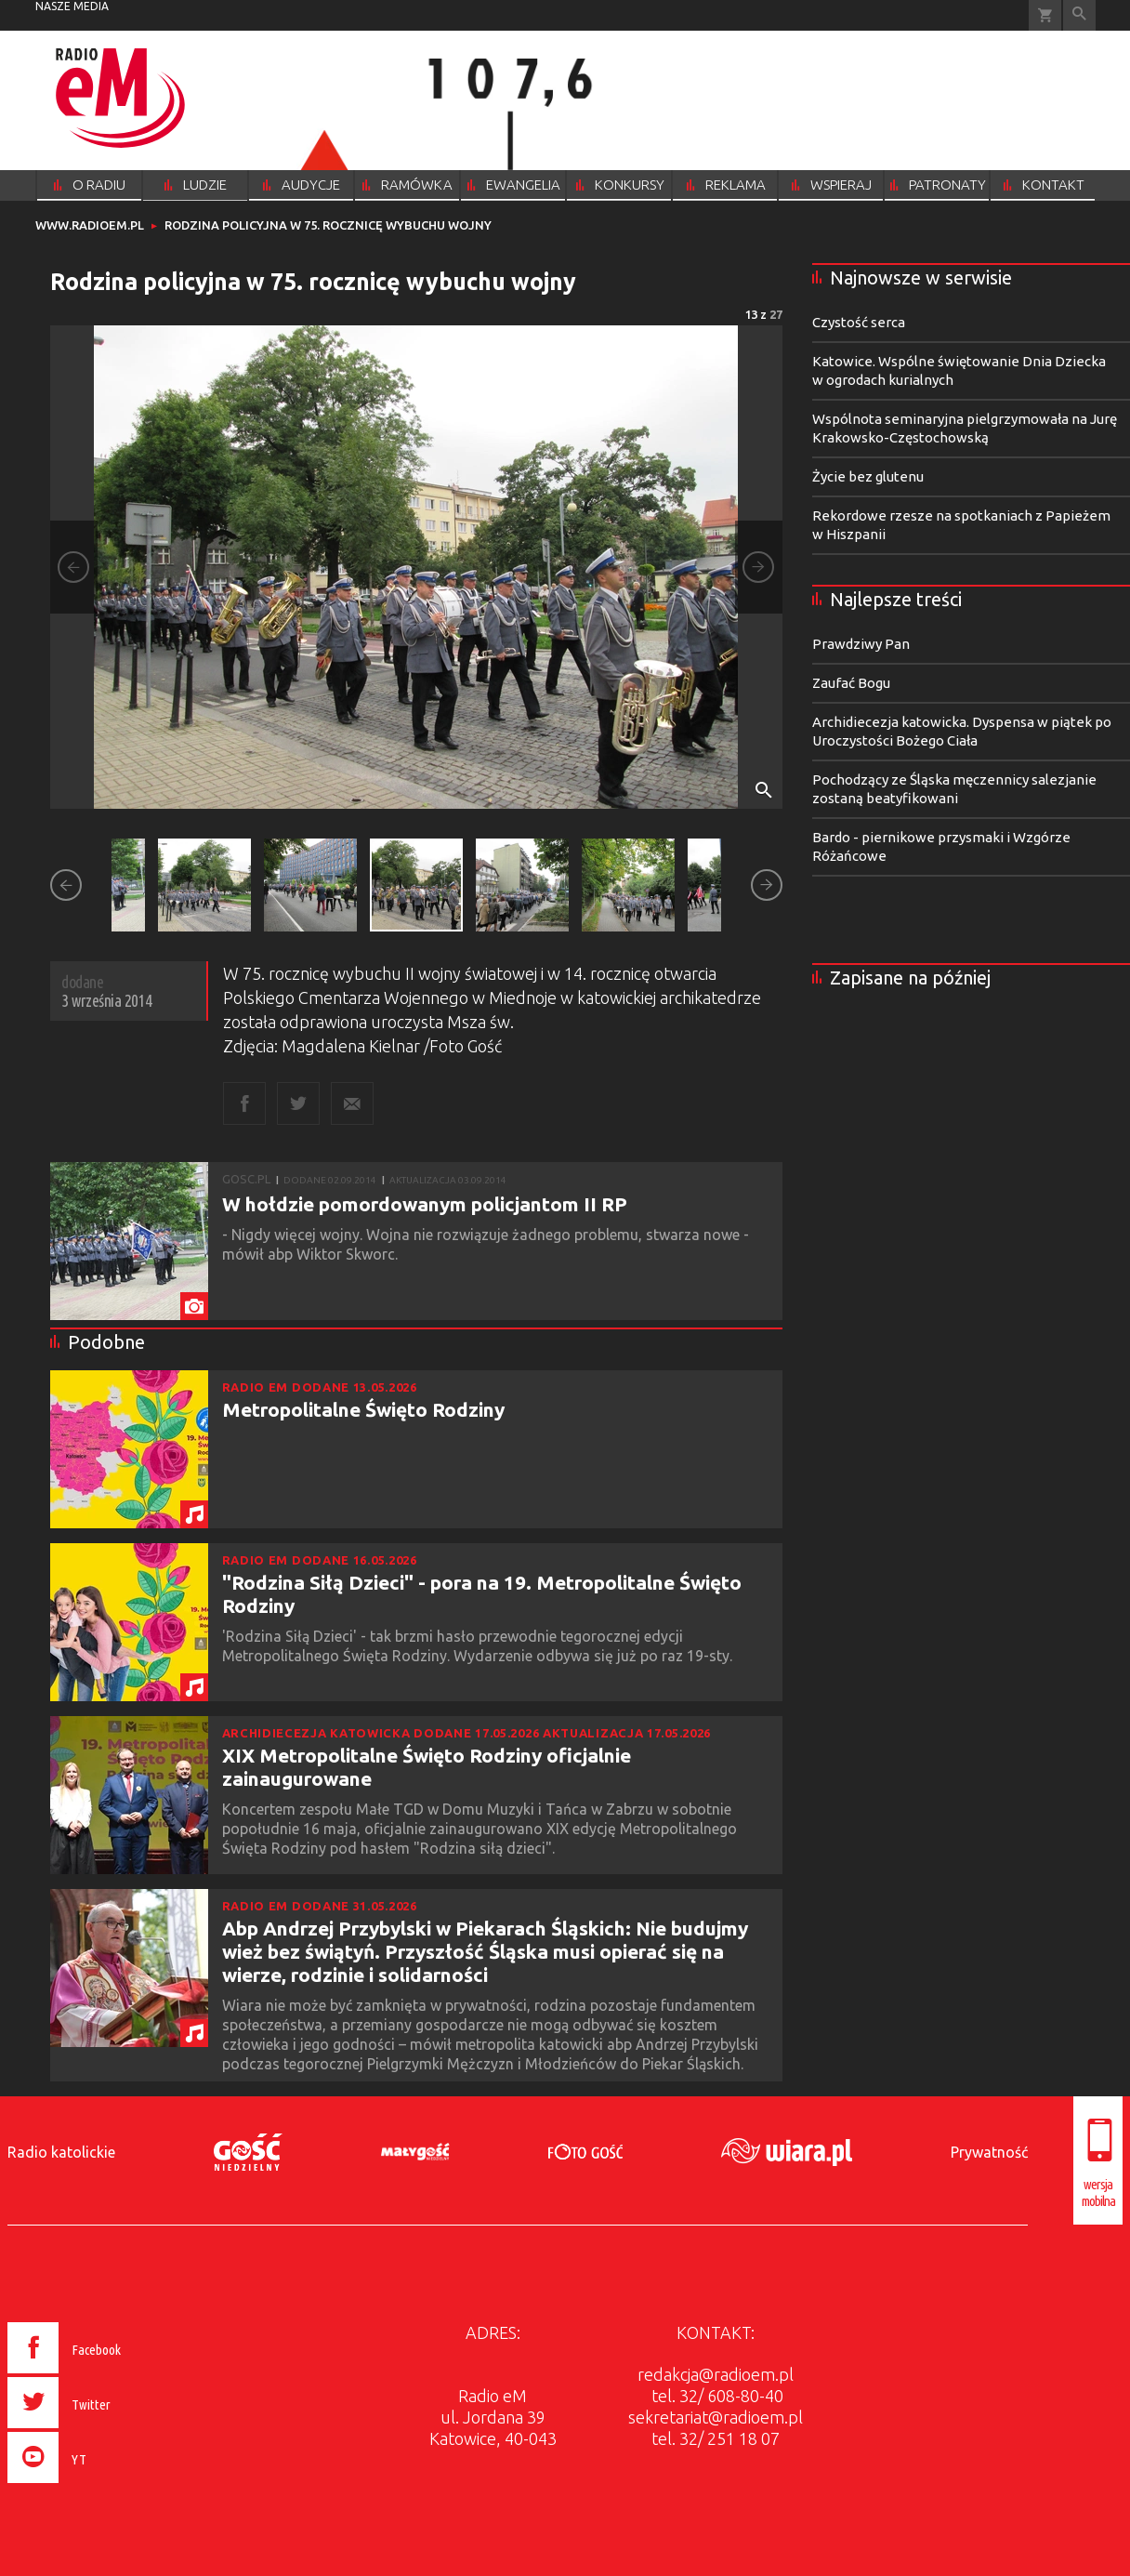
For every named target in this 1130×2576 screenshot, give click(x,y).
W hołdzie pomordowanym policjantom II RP (424, 1204)
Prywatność (989, 2152)
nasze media (72, 6)
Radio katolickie (61, 2152)
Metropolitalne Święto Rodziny (363, 1409)
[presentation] (103, 2486)
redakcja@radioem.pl (715, 2374)
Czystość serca (858, 322)
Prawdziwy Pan (861, 644)
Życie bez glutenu (868, 476)
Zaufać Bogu (851, 683)
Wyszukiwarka (1079, 15)
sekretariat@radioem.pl (715, 2417)
